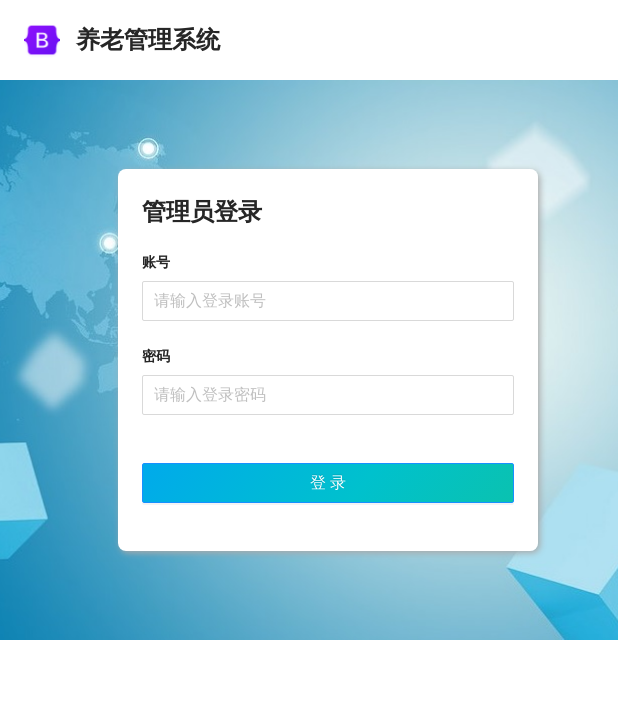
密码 (156, 356)
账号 (156, 262)
